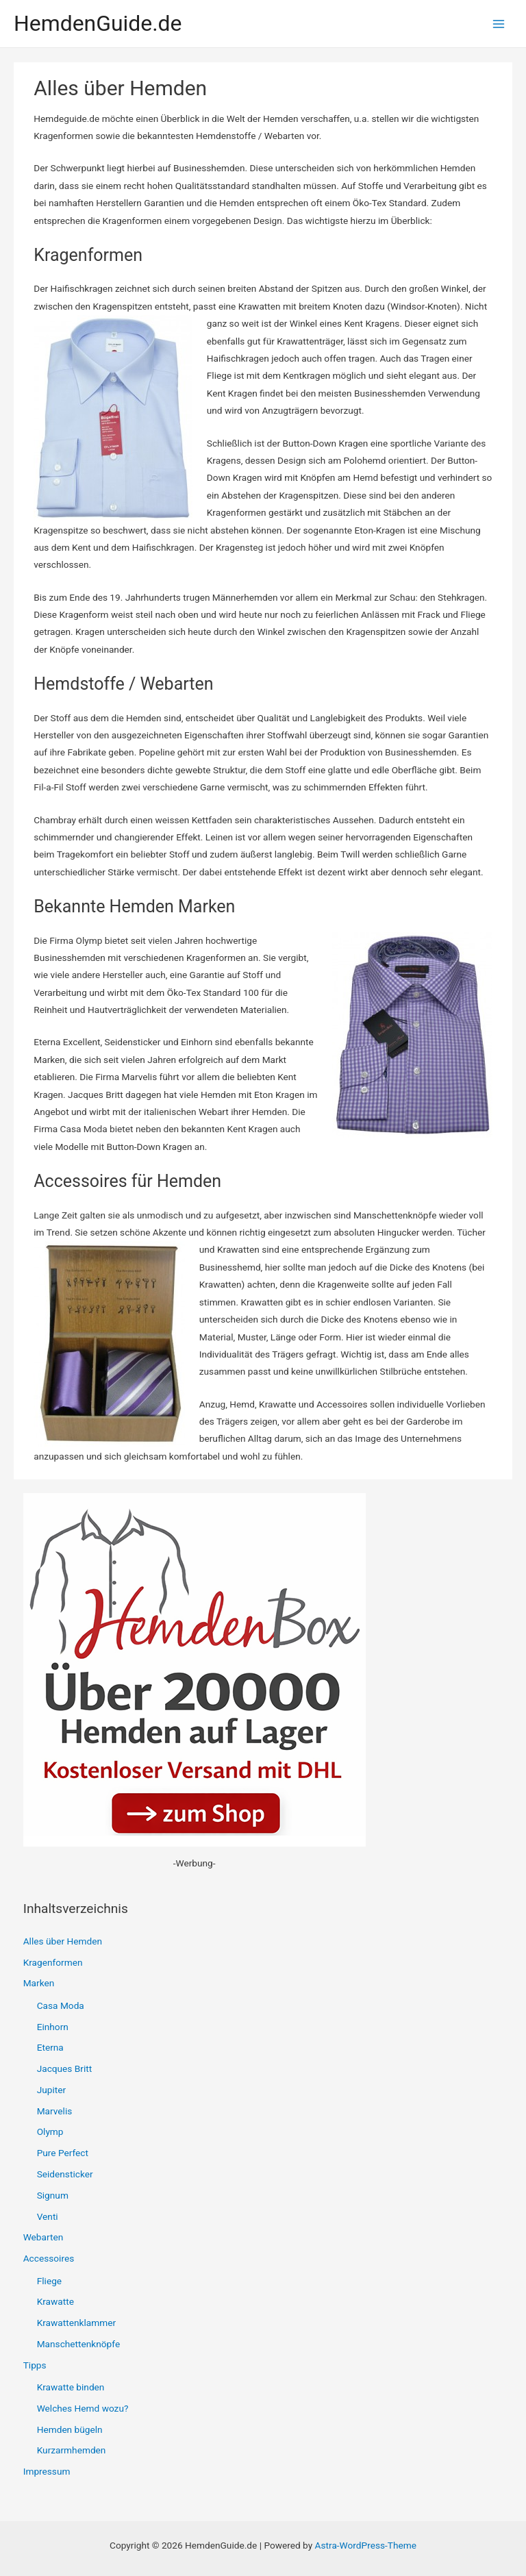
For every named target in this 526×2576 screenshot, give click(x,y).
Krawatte (55, 2301)
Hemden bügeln (70, 2429)
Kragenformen (53, 1962)
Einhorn (52, 2026)
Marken (39, 1982)
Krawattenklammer (76, 2322)
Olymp (50, 2131)
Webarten (43, 2236)
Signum (52, 2195)
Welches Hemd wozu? (83, 2408)
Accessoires (49, 2258)
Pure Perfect (62, 2152)
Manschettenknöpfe (78, 2343)
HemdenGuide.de (98, 23)
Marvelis (55, 2110)
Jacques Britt (64, 2068)
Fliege (49, 2280)
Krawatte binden (71, 2386)
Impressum (47, 2471)
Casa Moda (60, 2005)
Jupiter (51, 2089)
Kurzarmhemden (71, 2449)
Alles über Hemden (62, 1941)
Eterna (50, 2047)
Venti (47, 2216)
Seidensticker (65, 2173)
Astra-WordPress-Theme (365, 2545)
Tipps (35, 2365)
